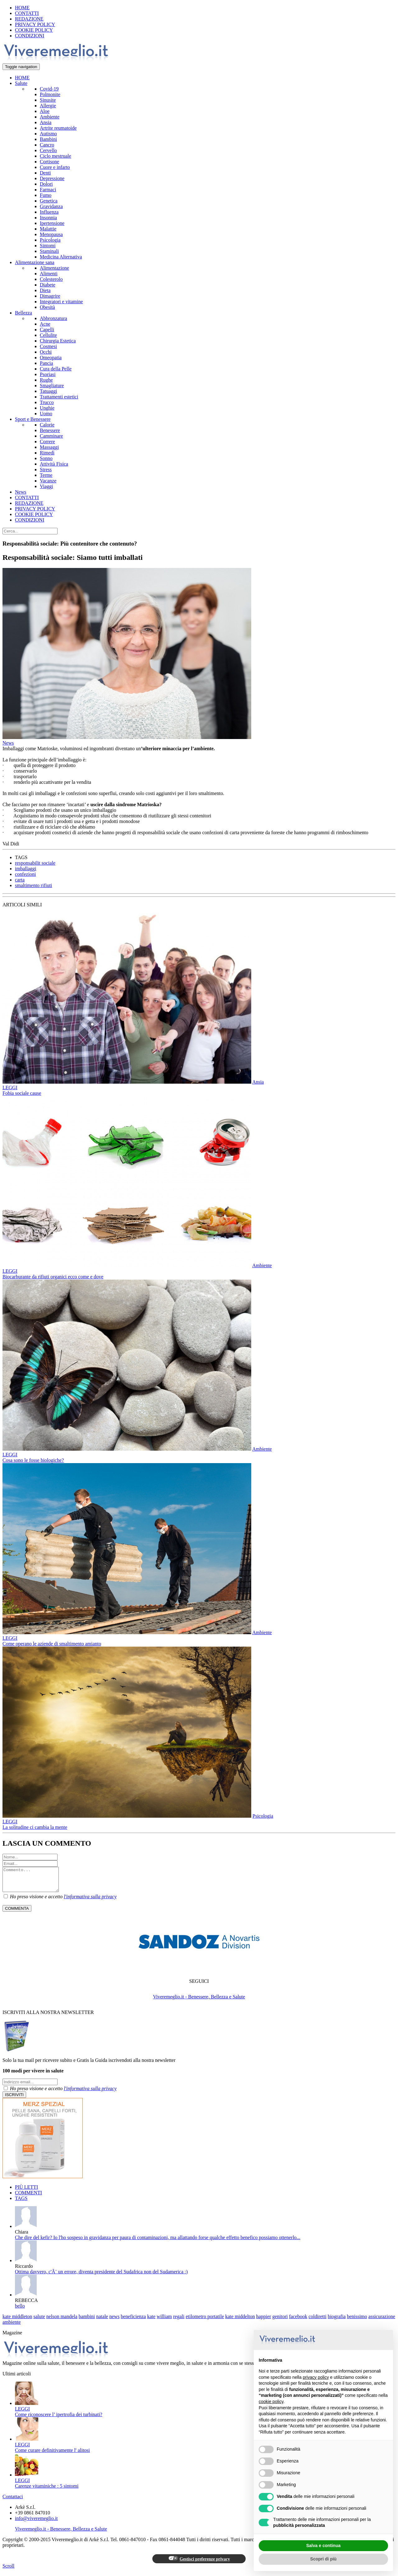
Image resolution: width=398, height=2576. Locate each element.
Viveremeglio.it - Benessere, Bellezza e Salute (199, 2001)
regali (178, 2321)
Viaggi (46, 486)
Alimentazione (54, 268)
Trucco (47, 402)
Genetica (49, 200)
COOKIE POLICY (34, 30)
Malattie (48, 228)
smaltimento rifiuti (33, 885)
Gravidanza (51, 206)
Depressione (52, 178)
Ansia (45, 122)
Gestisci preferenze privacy (199, 2563)
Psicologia (50, 240)
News (20, 492)
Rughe (46, 380)
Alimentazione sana (34, 262)
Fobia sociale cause (21, 1093)
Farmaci (48, 189)
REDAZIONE (29, 18)
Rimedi (47, 452)
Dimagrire (50, 296)
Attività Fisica (54, 464)
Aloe (44, 111)
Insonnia (48, 217)
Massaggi (49, 447)
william (164, 2321)
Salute (21, 83)
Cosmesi (48, 346)
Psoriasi (48, 374)
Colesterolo (51, 279)
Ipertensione (52, 223)
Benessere (50, 430)
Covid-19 (49, 88)
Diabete (47, 284)
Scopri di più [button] (323, 2558)
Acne (45, 324)
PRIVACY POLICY (35, 24)
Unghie (47, 408)
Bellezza (23, 312)
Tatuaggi (48, 391)
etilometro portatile (205, 2321)
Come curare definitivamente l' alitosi (52, 2454)
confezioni (25, 874)
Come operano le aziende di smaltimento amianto (51, 1643)
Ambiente (49, 116)
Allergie (48, 105)
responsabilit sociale (35, 863)
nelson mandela (61, 2321)
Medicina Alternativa (61, 256)
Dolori (46, 184)
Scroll (8, 2570)
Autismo (48, 133)
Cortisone (49, 161)
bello (20, 2310)
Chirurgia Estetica (58, 340)
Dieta (45, 290)
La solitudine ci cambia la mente (34, 1827)
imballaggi (25, 868)
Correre (47, 441)
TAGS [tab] (21, 2203)
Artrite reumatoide (58, 128)
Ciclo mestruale (55, 156)
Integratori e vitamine (61, 301)
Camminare (51, 436)
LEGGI (9, 1087)
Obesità (47, 307)
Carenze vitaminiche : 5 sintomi (46, 2490)
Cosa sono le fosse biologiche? (33, 1460)
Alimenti (49, 273)
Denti (45, 172)
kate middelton (240, 2321)
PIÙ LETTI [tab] (26, 2191)
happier (263, 2321)
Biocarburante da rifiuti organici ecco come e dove (52, 1276)
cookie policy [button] (271, 2401)
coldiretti (317, 2321)
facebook (298, 2321)
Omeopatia (51, 357)
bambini (87, 2321)
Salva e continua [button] (323, 2545)
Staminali (49, 251)
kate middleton (17, 2321)
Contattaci (12, 2501)
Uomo (46, 413)
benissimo (357, 2321)
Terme (46, 475)
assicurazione (381, 2321)
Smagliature (52, 385)
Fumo (45, 195)
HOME (22, 7)
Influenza (49, 212)
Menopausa (51, 234)
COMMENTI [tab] (28, 2197)
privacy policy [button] (316, 2377)
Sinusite (48, 100)
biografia (337, 2321)
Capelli (47, 329)
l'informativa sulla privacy (90, 1901)
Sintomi (48, 245)
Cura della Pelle (56, 368)
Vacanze (48, 480)
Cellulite (48, 335)
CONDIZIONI (29, 35)
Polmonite (50, 94)
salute (39, 2321)
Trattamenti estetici (59, 396)
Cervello (48, 150)
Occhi (46, 352)
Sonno (46, 458)
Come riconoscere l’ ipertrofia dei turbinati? (58, 2419)
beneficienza (133, 2321)
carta (20, 879)
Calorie (47, 424)
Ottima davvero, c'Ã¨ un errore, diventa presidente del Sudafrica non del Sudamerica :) (101, 2276)
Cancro (47, 144)
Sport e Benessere (33, 419)
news (114, 2321)
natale (102, 2321)
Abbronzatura (53, 318)
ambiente (11, 2326)
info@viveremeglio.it (36, 2523)
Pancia (46, 363)
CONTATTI (27, 13)
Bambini (48, 139)
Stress (46, 469)
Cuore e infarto (55, 167)
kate (151, 2321)
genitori (280, 2321)
